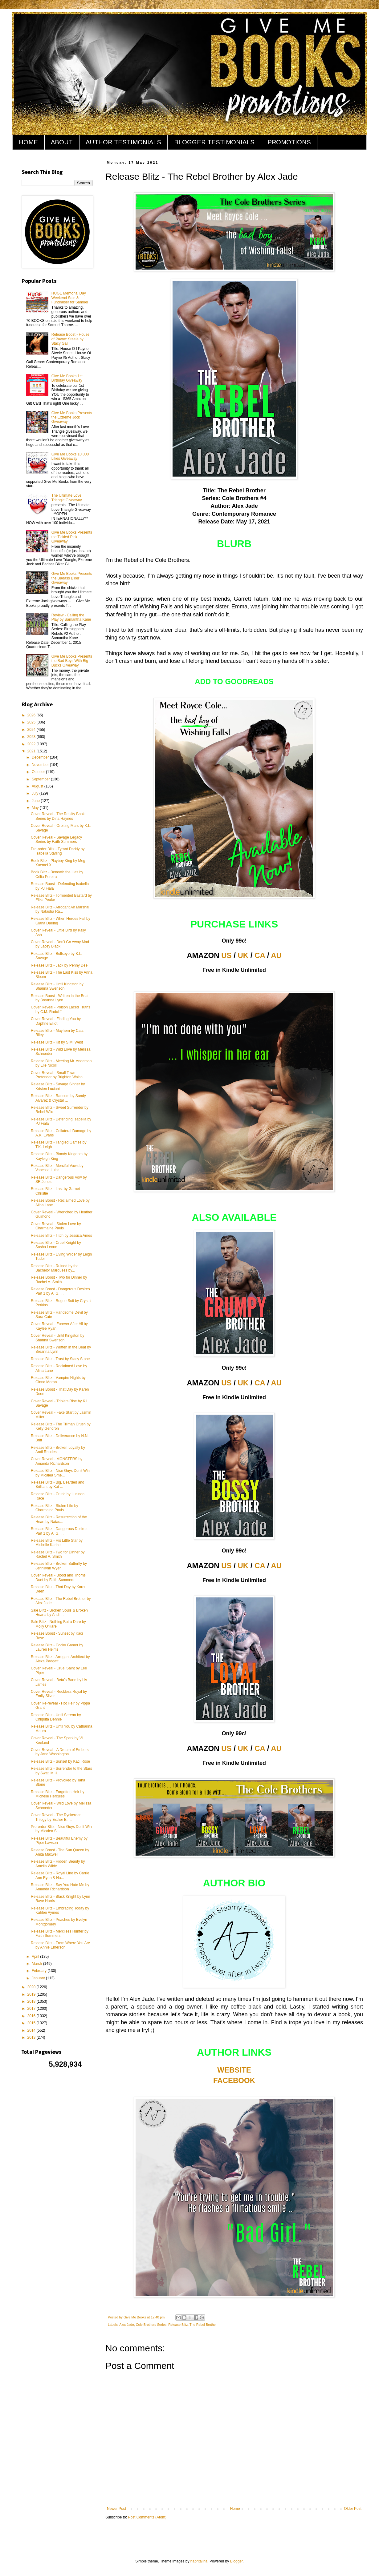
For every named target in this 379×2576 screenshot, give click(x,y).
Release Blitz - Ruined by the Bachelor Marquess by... (55, 1268)
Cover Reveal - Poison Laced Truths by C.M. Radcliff (60, 1009)
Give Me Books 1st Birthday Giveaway (67, 378)
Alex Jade (126, 2324)
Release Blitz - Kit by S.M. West (57, 1042)
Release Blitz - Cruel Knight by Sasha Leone (56, 1244)
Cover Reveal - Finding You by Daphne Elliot (56, 1021)
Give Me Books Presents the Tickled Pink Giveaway (71, 536)
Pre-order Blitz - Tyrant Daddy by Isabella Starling (58, 851)
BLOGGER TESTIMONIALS (214, 142)
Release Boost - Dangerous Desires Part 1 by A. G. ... (60, 1291)
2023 (32, 737)
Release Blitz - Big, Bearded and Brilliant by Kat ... (57, 1484)
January (39, 1978)
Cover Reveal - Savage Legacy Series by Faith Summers (56, 839)
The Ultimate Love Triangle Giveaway (66, 497)
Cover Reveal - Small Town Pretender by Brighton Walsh (57, 1075)
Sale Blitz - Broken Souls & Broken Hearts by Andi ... (59, 1612)
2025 (32, 722)
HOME (28, 142)
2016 (32, 2016)
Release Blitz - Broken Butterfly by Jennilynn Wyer (59, 1565)
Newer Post (116, 2508)
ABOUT (62, 142)
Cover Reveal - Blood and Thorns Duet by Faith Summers (58, 1577)
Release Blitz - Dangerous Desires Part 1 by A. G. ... (59, 1531)
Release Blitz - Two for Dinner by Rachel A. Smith (58, 1554)
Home (235, 2508)
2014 (32, 2030)
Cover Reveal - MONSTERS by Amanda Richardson (56, 1461)
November (41, 765)
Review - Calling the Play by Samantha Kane (71, 617)
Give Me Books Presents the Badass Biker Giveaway (71, 578)
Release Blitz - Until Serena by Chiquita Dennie (56, 1717)
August (38, 786)
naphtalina (198, 2561)
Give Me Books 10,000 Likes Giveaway (70, 456)
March (37, 1963)
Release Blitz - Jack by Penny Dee (59, 965)
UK (243, 955)
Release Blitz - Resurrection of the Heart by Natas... (59, 1519)
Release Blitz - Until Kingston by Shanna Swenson (57, 986)
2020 (32, 1987)
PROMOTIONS (289, 142)
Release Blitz (178, 2324)
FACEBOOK (234, 2080)
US (226, 955)
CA (260, 955)
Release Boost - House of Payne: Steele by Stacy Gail (70, 339)
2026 (32, 715)
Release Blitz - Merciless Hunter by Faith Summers (59, 1933)
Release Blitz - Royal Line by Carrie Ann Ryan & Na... (60, 1875)
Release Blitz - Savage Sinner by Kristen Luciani (58, 1086)
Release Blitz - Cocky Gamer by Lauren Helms (57, 1647)
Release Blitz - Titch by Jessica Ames (61, 1235)
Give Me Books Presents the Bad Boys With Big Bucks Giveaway (71, 660)
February (39, 1971)
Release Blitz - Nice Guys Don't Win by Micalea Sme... (60, 1472)
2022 (32, 744)
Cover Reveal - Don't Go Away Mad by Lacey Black (60, 944)
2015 (32, 2023)
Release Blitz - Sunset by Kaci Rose (60, 1761)
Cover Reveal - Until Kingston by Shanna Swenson (57, 1337)
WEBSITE (234, 2070)
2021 (32, 751)
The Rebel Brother (203, 2324)
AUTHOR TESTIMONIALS (123, 142)
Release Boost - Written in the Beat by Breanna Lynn (59, 998)
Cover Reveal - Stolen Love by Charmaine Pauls (56, 1226)
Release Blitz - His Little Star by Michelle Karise (57, 1542)
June (36, 801)
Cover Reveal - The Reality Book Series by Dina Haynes (58, 816)
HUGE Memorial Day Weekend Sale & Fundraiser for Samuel (69, 297)
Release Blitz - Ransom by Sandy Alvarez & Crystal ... (58, 1098)
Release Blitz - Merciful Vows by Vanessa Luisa (57, 1168)
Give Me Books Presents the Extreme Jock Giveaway (71, 417)
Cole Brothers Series (151, 2324)
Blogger (236, 2561)
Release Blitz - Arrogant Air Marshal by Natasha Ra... (60, 909)
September (41, 779)
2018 (32, 2001)
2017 (32, 2008)
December (41, 757)
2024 (32, 729)
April (36, 1956)
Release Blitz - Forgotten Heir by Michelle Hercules (57, 1794)
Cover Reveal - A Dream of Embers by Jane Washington (59, 1752)
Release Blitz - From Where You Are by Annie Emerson (60, 1945)
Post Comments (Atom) (147, 2517)
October (39, 772)
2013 (32, 2037)
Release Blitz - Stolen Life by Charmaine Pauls (54, 1508)
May (36, 808)
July (35, 793)
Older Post (352, 2508)
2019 (32, 1994)
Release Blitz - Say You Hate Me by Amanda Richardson (60, 1887)
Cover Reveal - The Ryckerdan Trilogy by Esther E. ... (56, 1817)
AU (276, 955)
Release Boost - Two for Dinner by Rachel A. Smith (59, 1279)
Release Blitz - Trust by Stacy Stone (60, 1359)
